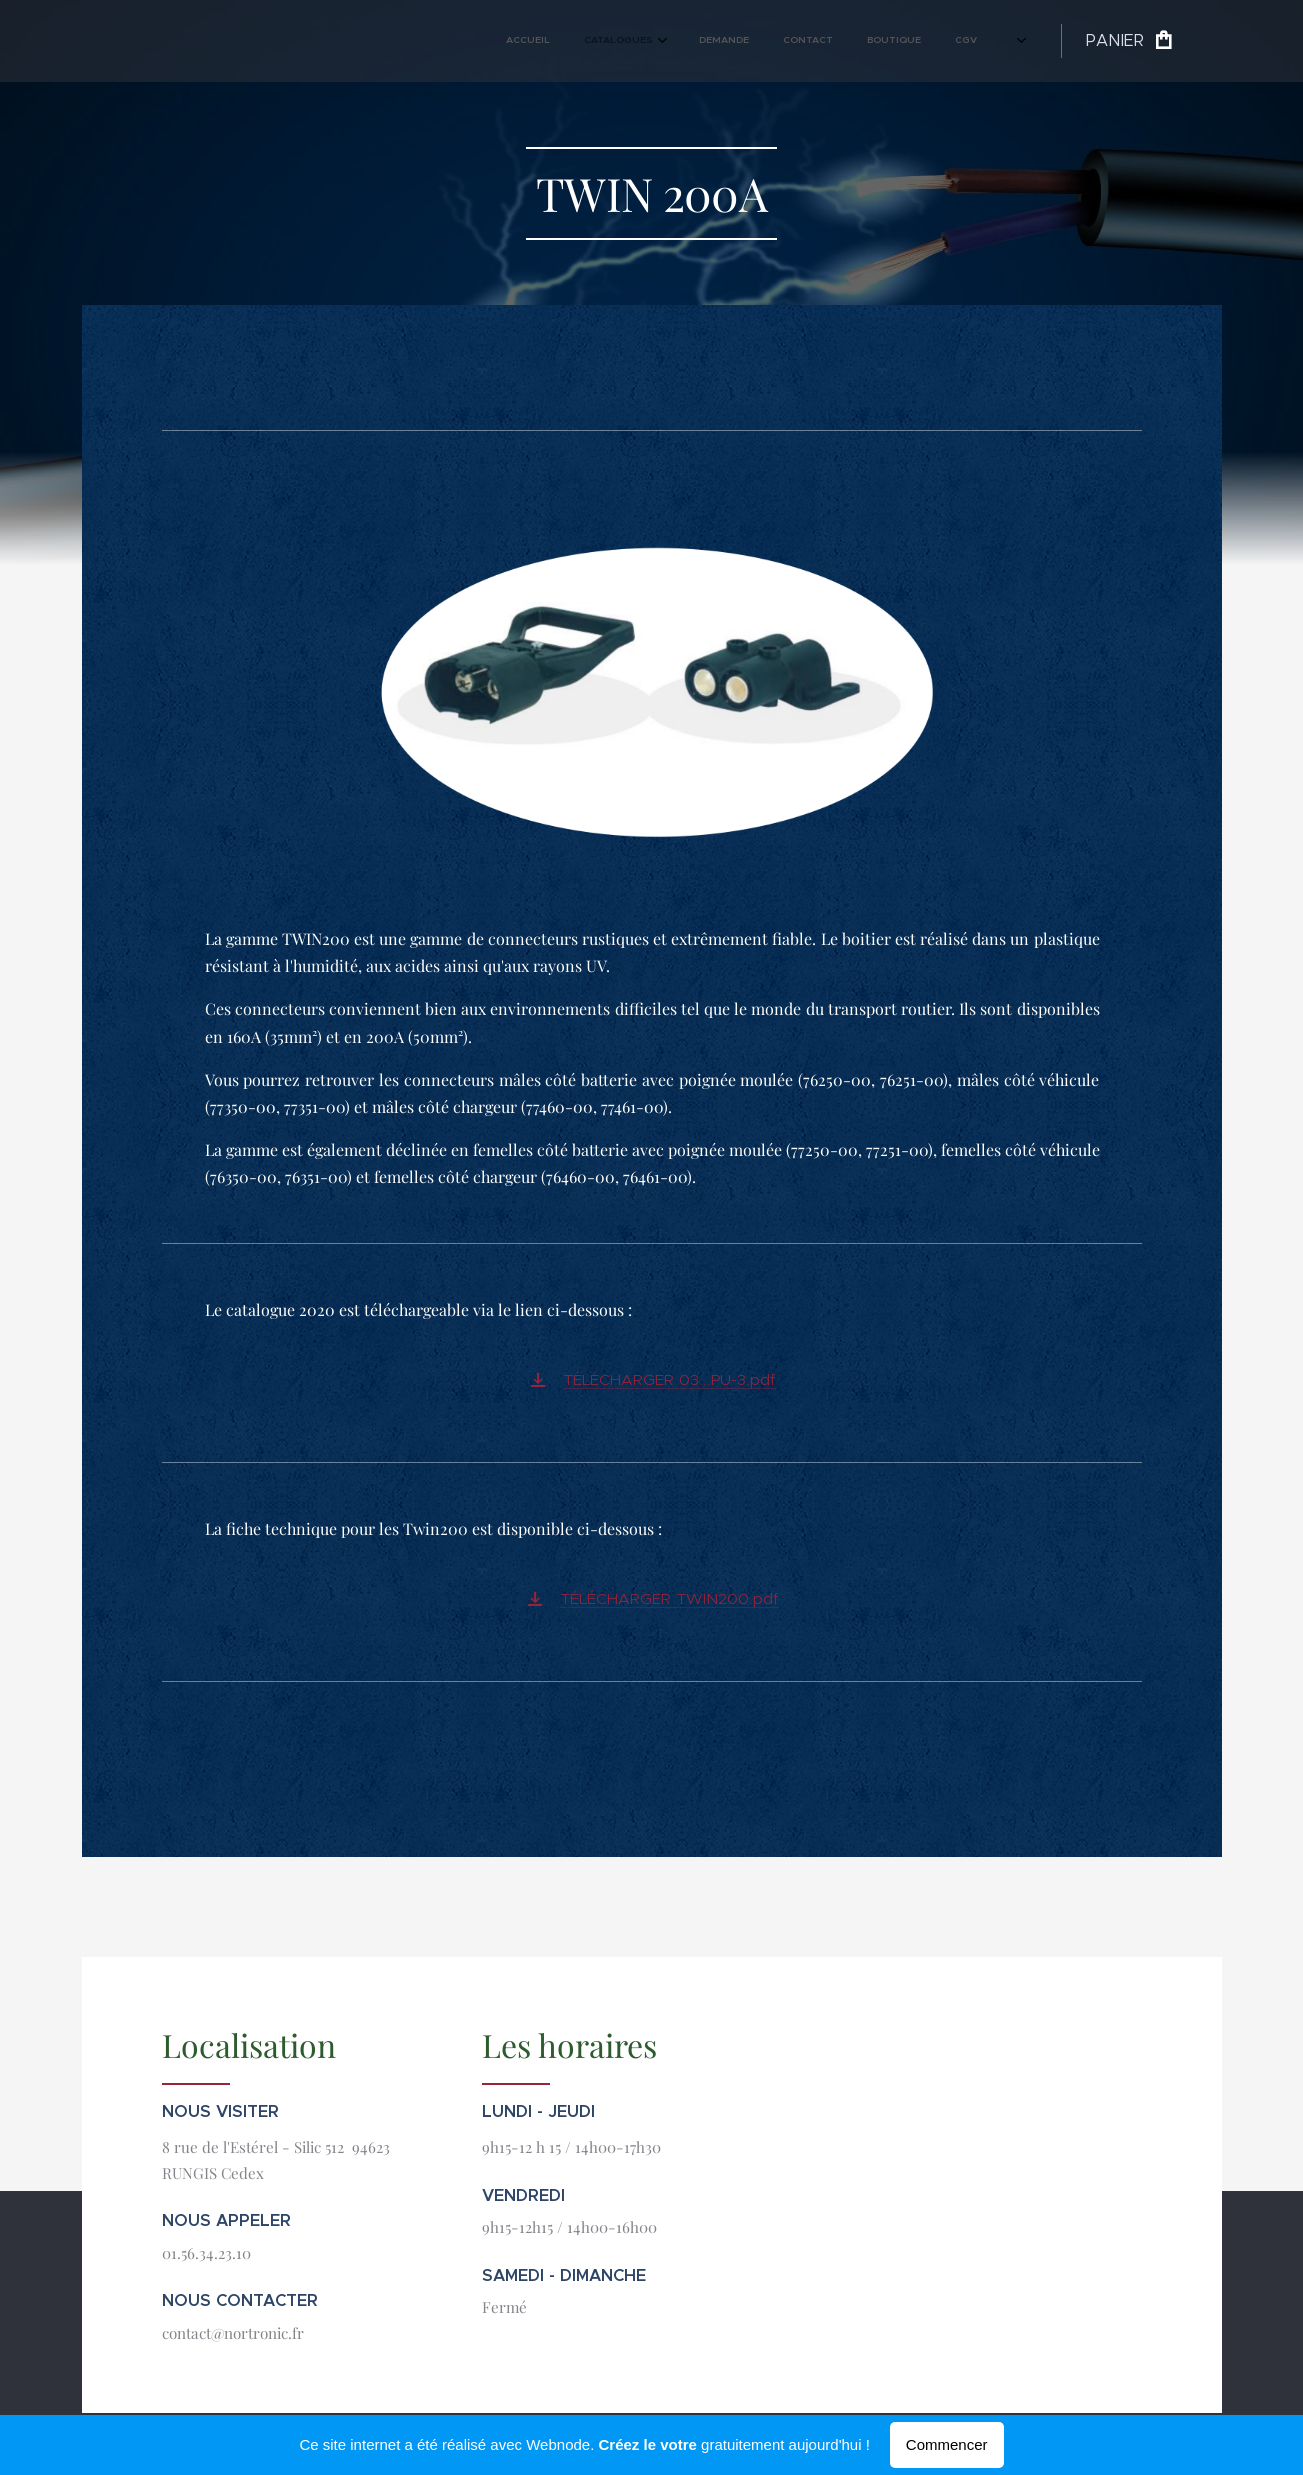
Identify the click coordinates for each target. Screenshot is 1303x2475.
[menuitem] (773, 41)
